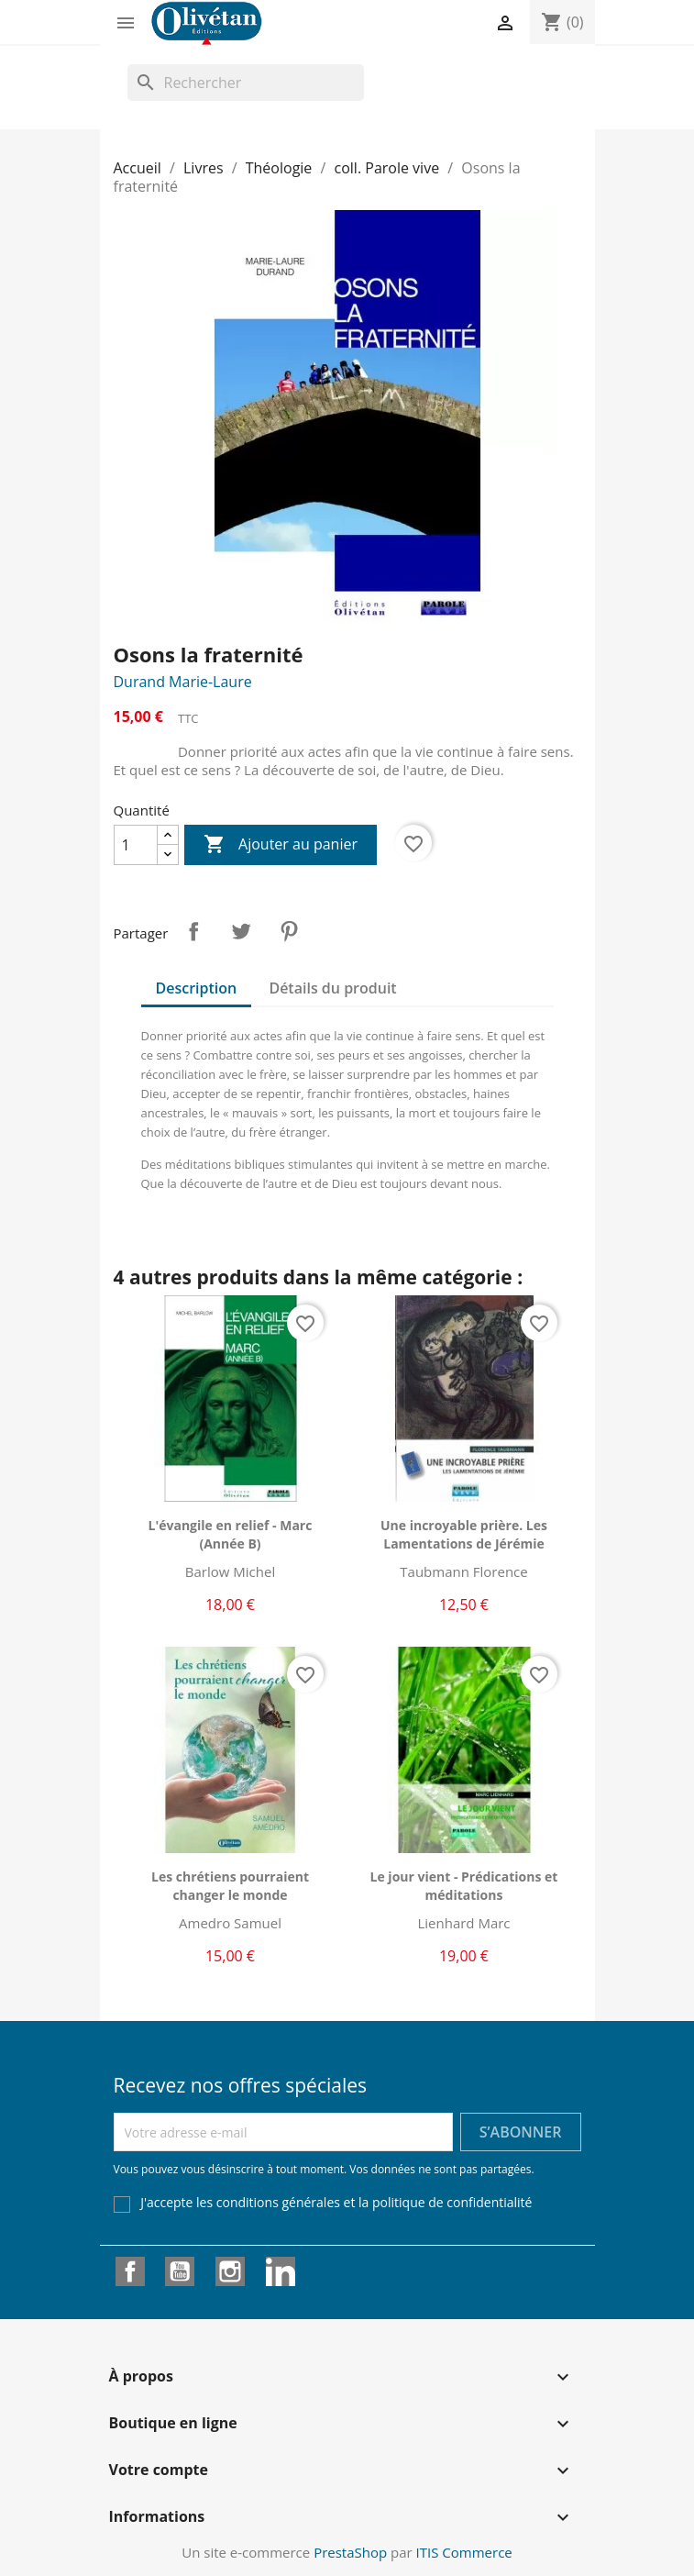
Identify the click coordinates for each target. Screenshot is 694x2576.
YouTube (179, 2271)
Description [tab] (196, 988)
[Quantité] (136, 845)
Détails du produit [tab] (332, 988)
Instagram (230, 2271)
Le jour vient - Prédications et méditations (464, 1886)
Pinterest (288, 931)
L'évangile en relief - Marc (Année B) (231, 1534)
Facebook (130, 2271)
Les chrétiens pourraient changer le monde (230, 1886)
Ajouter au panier (281, 845)
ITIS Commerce (464, 2552)
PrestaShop (350, 2552)
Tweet (241, 931)
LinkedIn (280, 2271)
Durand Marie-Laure (183, 682)
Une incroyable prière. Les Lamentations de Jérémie (463, 1534)
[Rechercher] (245, 82)
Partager (193, 931)
